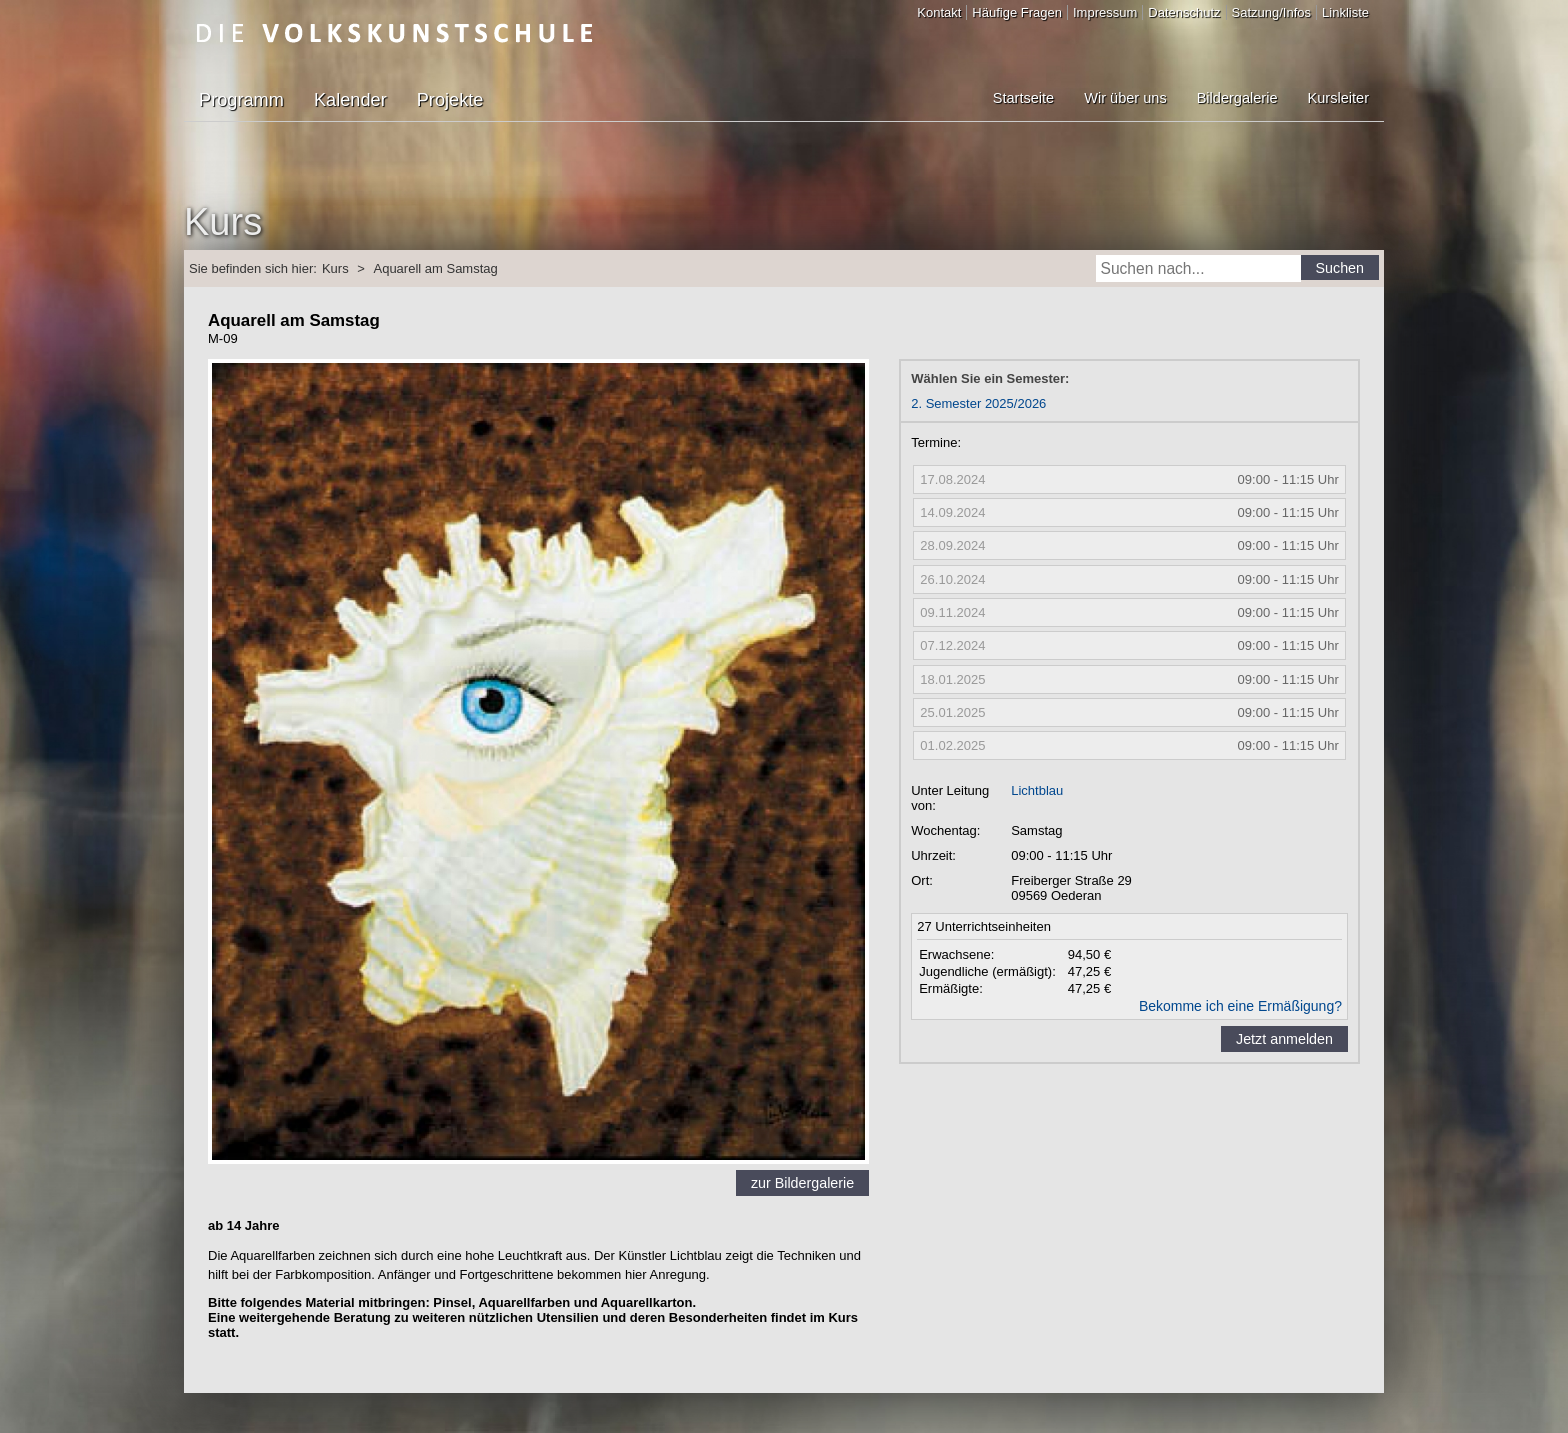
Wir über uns (1125, 98)
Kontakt (939, 12)
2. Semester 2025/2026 (978, 403)
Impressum (1105, 12)
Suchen (1340, 268)
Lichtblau (1037, 790)
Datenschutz (1184, 12)
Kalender (350, 100)
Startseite (1023, 98)
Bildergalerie (1237, 98)
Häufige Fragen (1017, 12)
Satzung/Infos (1272, 12)
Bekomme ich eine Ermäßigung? (1240, 1006)
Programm (241, 100)
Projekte (450, 100)
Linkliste (1345, 12)
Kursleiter (1338, 98)
